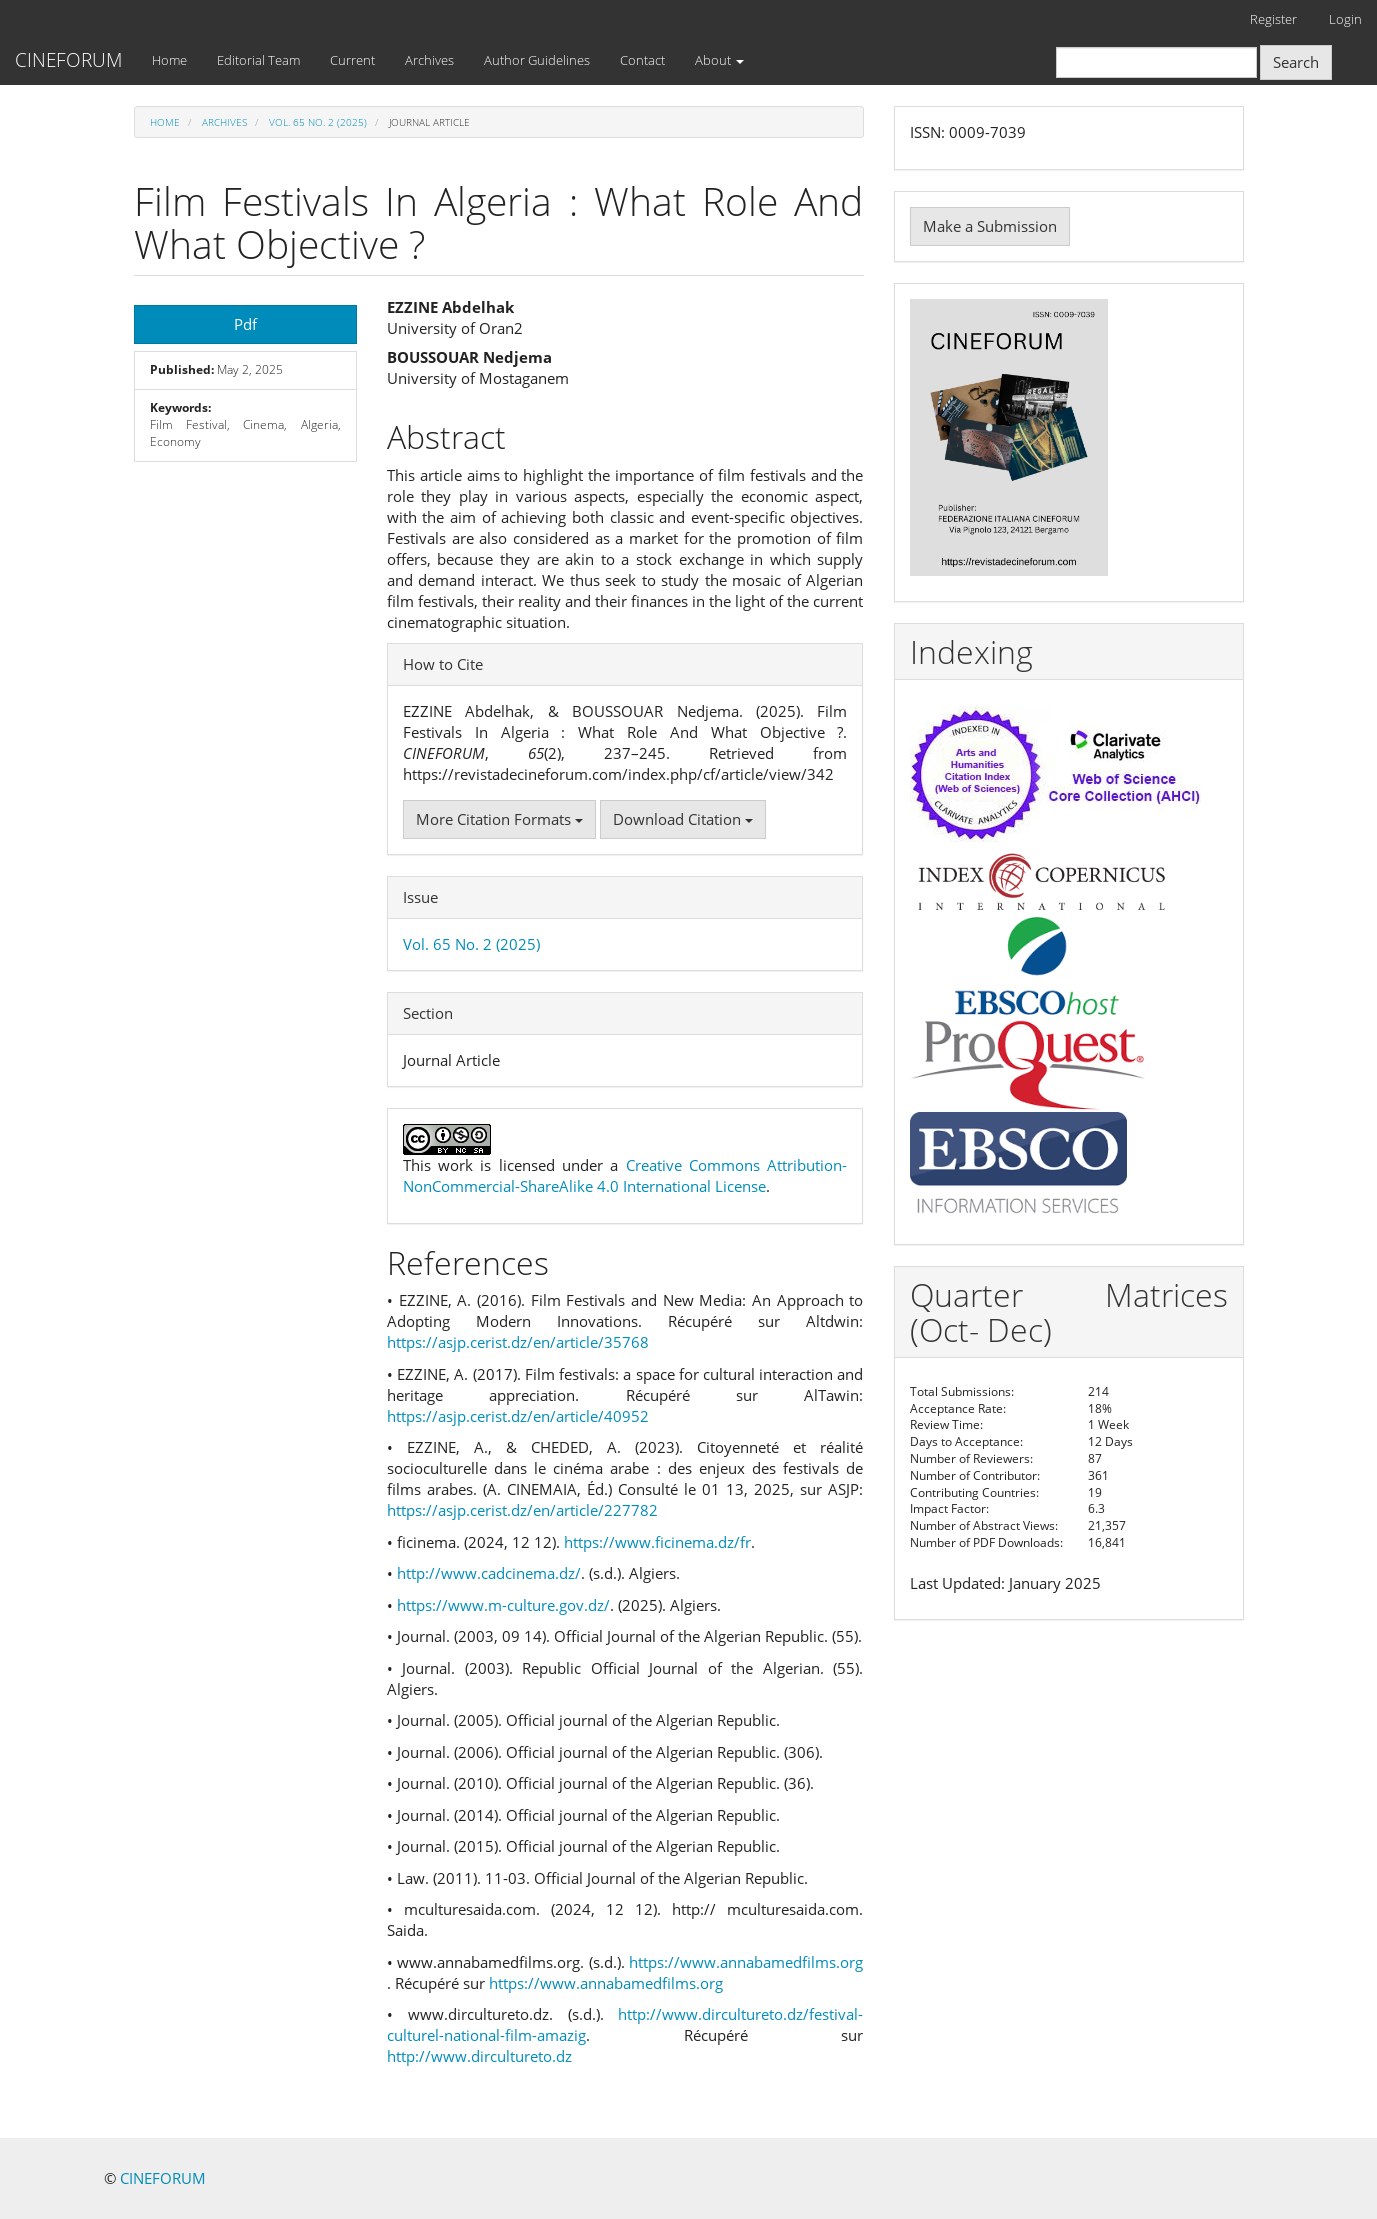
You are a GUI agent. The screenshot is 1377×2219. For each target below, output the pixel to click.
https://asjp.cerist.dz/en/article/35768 (518, 1342)
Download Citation (683, 819)
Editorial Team (258, 60)
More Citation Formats (499, 819)
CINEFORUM (68, 60)
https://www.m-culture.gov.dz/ (503, 1605)
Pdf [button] (245, 324)
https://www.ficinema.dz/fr (657, 1542)
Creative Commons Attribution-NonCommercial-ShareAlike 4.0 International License (625, 1175)
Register (1273, 19)
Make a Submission (990, 226)
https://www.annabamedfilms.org (746, 1962)
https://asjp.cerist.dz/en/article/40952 (518, 1416)
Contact (642, 60)
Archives (429, 60)
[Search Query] (1156, 62)
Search (1296, 62)
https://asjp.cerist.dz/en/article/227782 (522, 1510)
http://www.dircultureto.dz (479, 2056)
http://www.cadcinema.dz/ (489, 1573)
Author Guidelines (537, 60)
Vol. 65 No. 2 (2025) (318, 122)
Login (1345, 19)
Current (352, 60)
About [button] (719, 60)
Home (169, 60)
